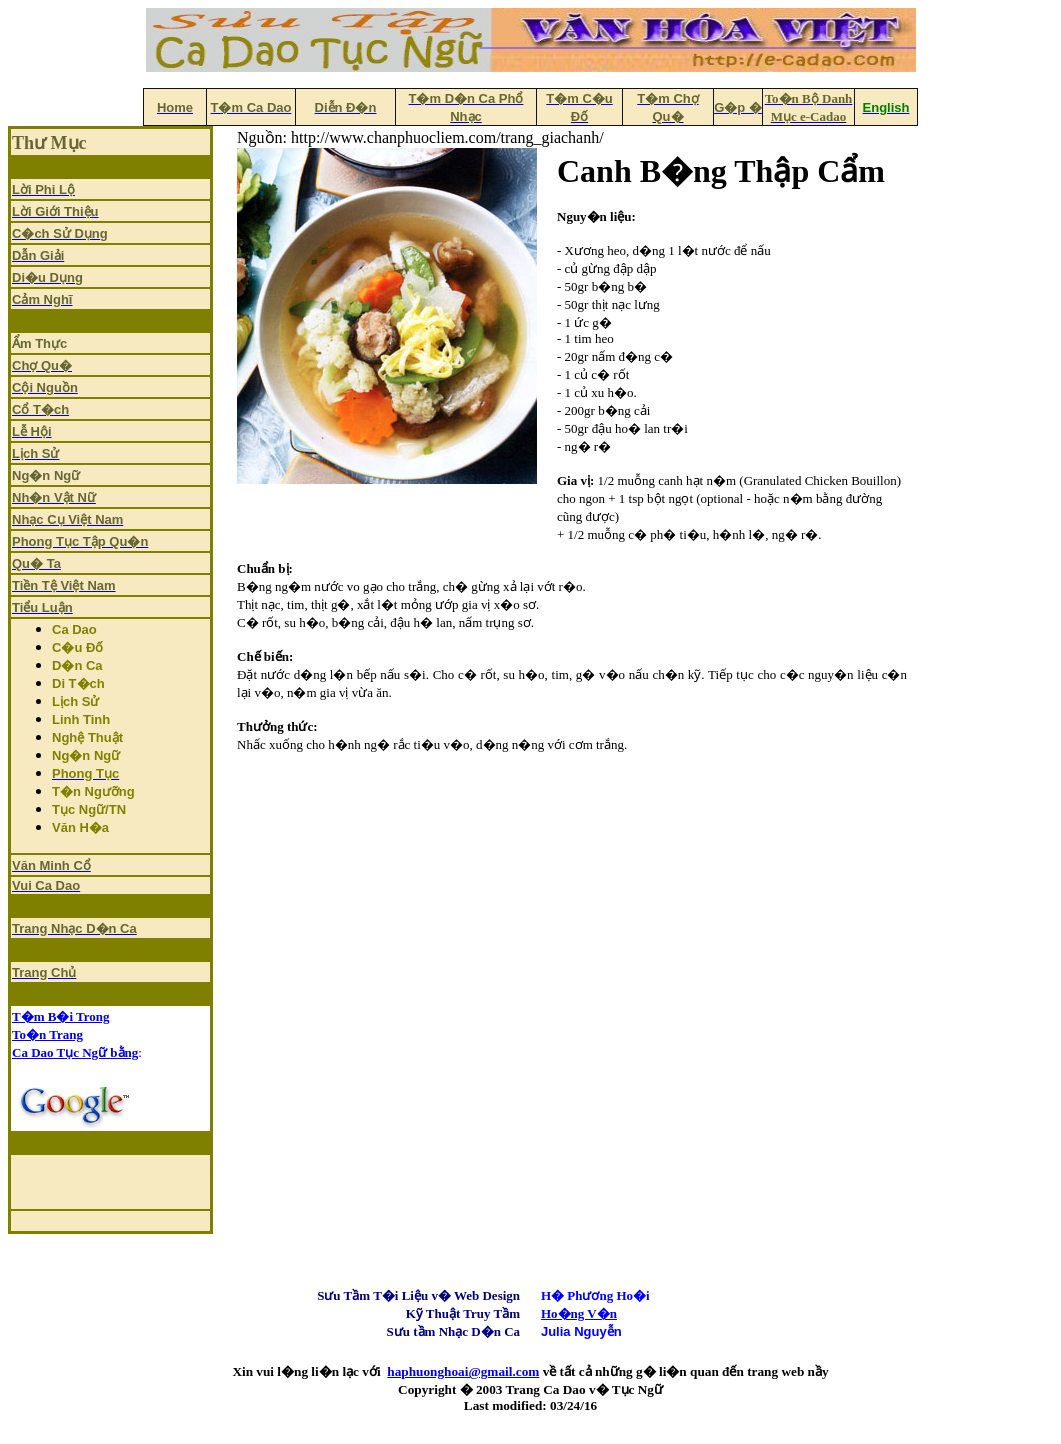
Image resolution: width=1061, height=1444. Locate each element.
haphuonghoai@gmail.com (463, 1371)
